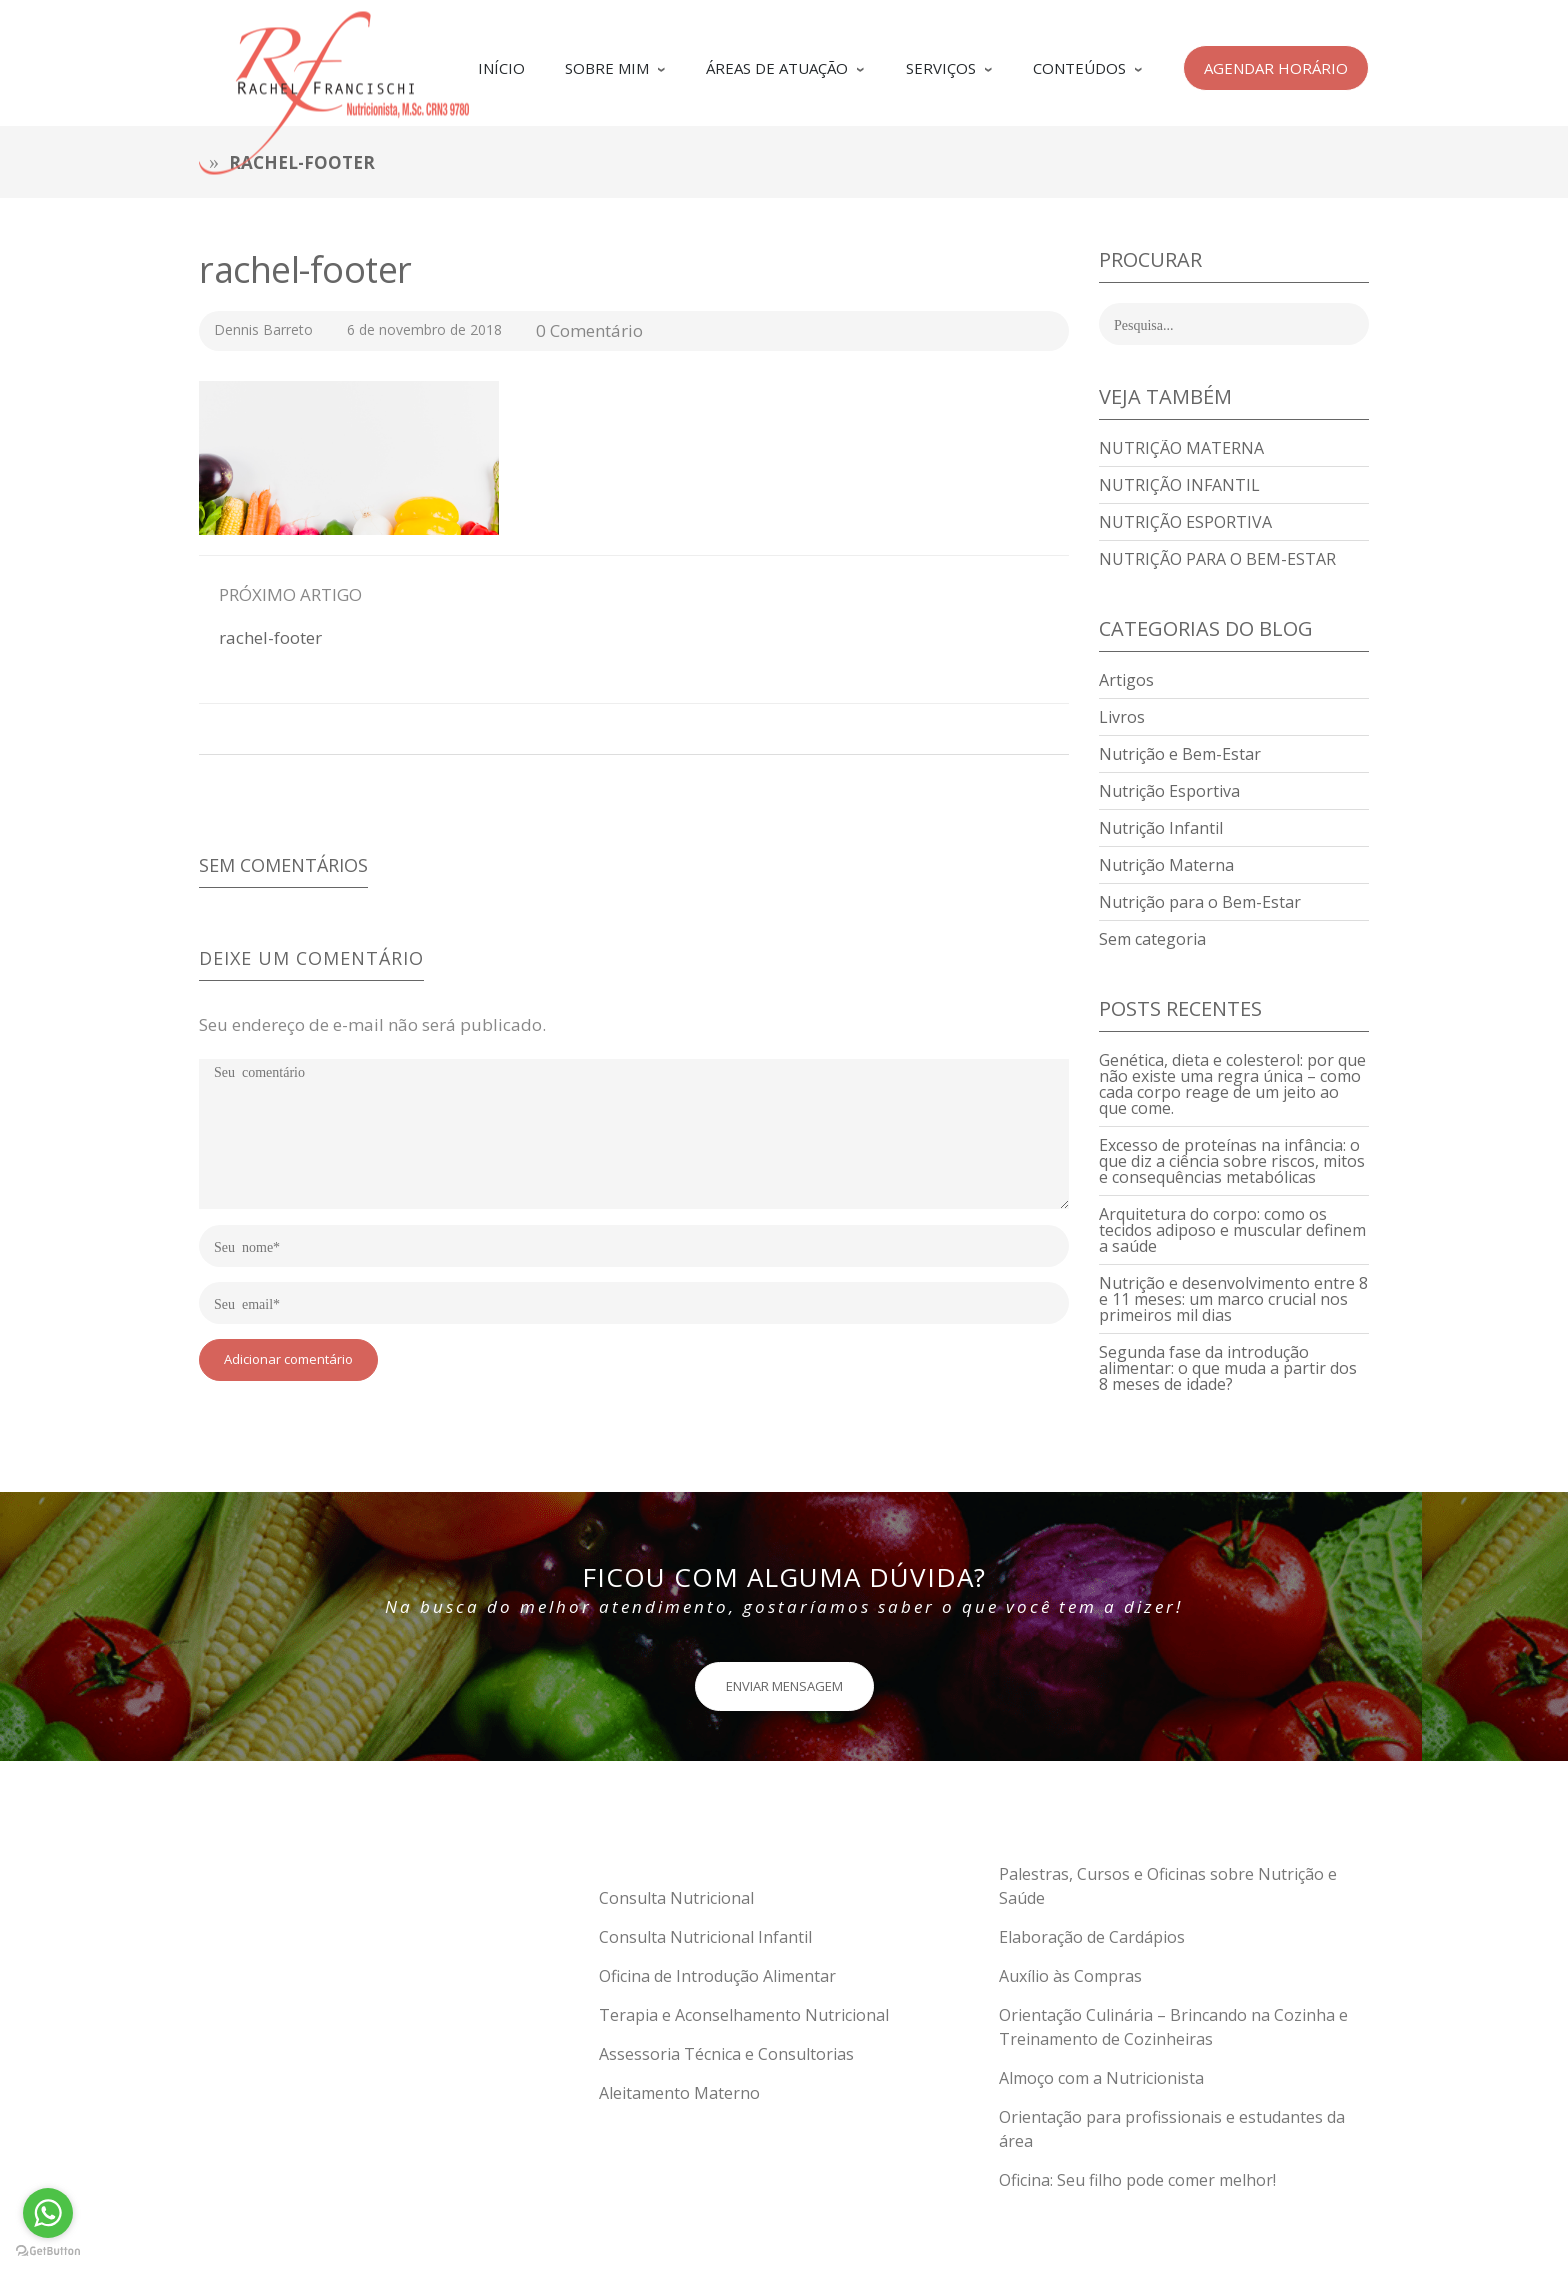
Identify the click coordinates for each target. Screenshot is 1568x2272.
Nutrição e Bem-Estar (1180, 754)
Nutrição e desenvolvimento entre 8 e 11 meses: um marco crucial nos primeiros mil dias (1233, 1299)
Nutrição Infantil (1179, 485)
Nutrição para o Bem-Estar (1217, 559)
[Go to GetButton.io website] (48, 2251)
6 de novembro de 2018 (426, 329)
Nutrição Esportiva (1185, 522)
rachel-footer (305, 269)
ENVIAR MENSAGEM (784, 1686)
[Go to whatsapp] (48, 2213)
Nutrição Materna (1181, 448)
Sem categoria (1152, 939)
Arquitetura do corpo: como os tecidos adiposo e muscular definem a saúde (1232, 1230)
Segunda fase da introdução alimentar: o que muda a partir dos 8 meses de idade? (1228, 1368)
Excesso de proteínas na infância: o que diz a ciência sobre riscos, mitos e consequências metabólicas (1232, 1161)
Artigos (1126, 680)
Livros (1122, 717)
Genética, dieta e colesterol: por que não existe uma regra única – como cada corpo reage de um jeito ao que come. (1232, 1084)
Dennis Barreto (263, 329)
